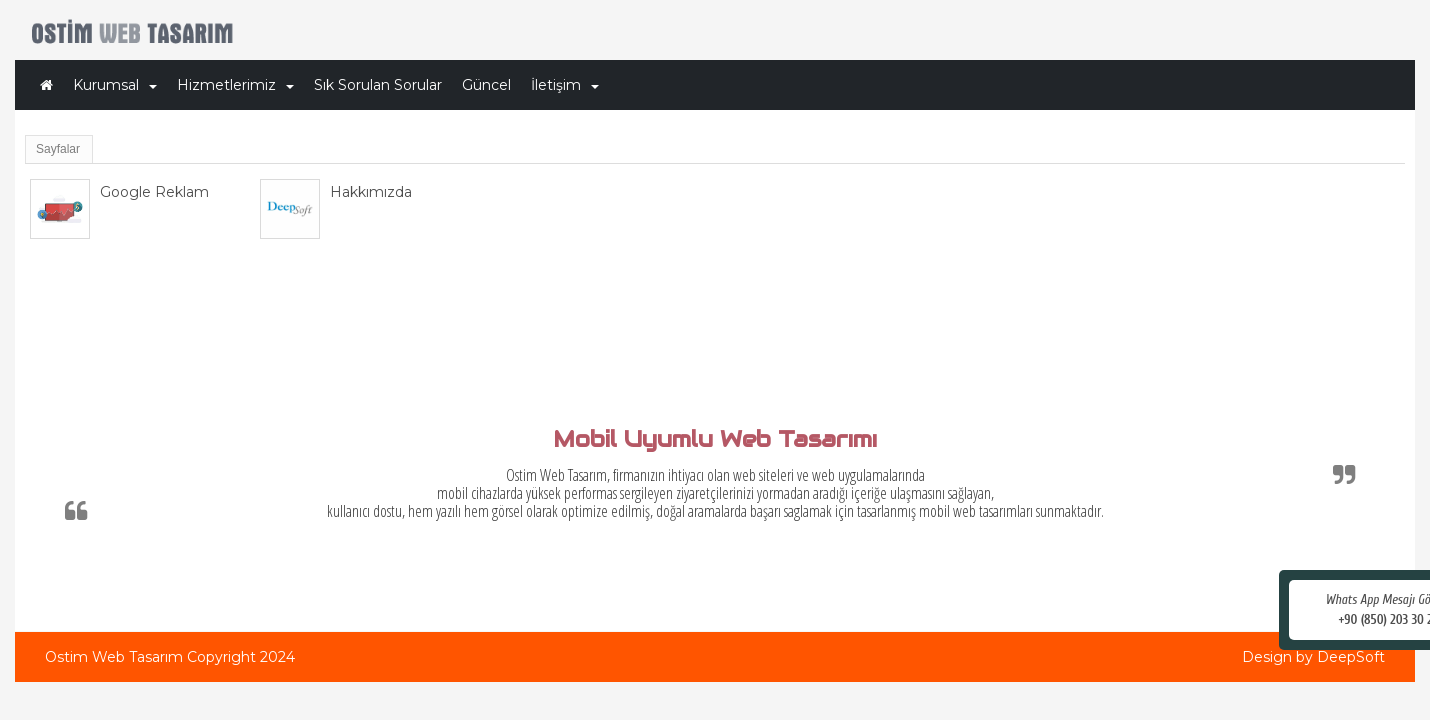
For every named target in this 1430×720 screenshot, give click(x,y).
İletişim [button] (565, 85)
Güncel (486, 85)
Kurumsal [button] (115, 85)
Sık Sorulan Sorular (378, 85)
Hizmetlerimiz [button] (235, 85)
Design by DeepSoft (1313, 657)
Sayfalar (58, 149)
